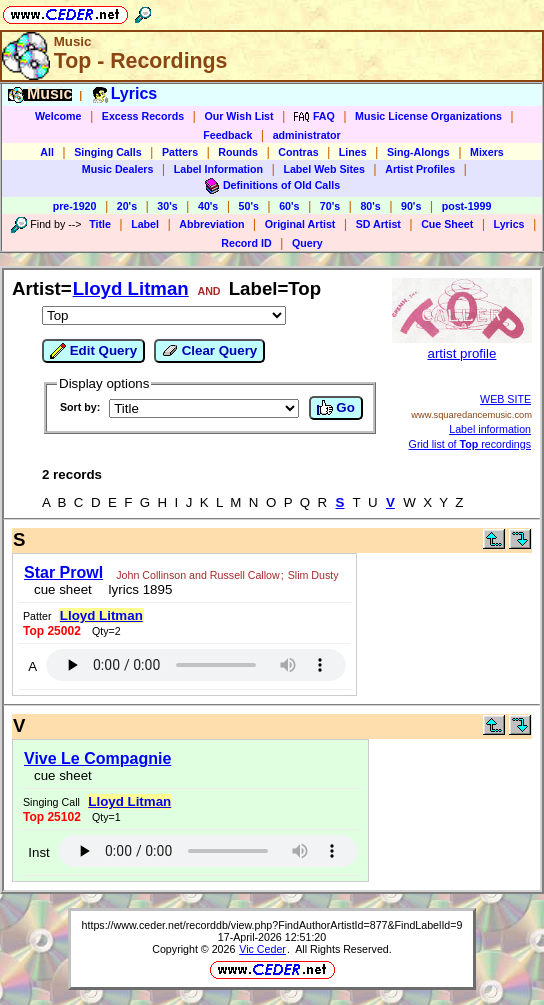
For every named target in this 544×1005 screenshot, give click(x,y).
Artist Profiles (420, 169)
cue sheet (63, 589)
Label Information (218, 169)
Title (100, 224)
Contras (298, 152)
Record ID (246, 243)
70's (330, 206)
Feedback (227, 135)
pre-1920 (75, 206)
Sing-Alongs (418, 152)
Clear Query (209, 351)
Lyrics (509, 224)
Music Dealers (118, 169)
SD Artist (378, 224)
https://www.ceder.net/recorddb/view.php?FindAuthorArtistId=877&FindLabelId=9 (272, 925)
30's (167, 206)
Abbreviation (211, 224)
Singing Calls (108, 152)
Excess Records (143, 116)
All (47, 152)
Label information (490, 429)
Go (336, 408)
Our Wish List (238, 116)
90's (411, 206)
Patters (180, 152)
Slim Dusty (313, 575)
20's (127, 206)
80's (370, 206)
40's (208, 206)
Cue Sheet (447, 224)
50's (249, 206)
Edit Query (93, 351)
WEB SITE (505, 399)
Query (307, 243)
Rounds (238, 152)
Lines (353, 152)
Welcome (58, 116)
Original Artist (300, 224)
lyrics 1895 (136, 589)
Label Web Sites (324, 169)
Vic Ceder (262, 949)
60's (289, 206)
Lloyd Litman (131, 288)
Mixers (487, 152)
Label (145, 224)
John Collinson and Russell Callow (197, 575)
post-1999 (467, 206)
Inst (38, 852)
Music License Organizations (428, 116)
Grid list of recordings (470, 444)
